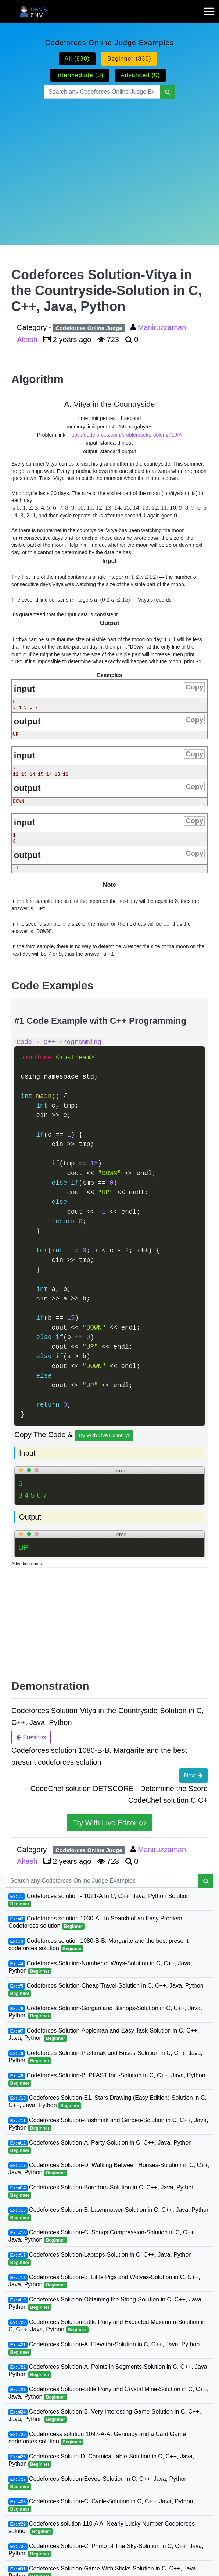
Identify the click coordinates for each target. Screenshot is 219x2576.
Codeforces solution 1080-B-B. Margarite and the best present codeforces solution (98, 1945)
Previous (31, 1737)
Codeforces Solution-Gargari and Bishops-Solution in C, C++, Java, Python (105, 2012)
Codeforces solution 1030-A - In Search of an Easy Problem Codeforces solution (95, 1922)
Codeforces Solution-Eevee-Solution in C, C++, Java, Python (97, 2483)
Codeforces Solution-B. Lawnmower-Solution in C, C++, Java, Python (109, 2214)
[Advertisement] (109, 163)
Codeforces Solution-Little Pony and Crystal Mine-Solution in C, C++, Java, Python (108, 2393)
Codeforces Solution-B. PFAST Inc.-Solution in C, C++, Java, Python (106, 2079)
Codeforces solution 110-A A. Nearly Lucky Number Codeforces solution (101, 2528)
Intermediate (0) (80, 75)
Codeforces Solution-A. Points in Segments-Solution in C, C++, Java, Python (108, 2371)
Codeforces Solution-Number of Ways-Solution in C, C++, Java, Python (100, 1967)
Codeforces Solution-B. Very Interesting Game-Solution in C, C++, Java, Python (104, 2415)
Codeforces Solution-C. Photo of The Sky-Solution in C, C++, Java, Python (106, 2550)
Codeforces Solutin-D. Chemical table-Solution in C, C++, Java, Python (101, 2460)
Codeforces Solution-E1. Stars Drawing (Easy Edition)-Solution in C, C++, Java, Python (107, 2102)
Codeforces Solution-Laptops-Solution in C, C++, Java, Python (100, 2259)
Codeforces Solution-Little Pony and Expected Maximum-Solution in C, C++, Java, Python (106, 2326)
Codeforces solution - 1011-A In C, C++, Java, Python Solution (98, 1900)
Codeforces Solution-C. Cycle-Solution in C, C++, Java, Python (100, 2505)
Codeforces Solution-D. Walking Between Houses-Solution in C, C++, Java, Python (108, 2169)
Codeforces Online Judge (88, 328)
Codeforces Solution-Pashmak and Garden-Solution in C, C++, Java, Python (108, 2124)
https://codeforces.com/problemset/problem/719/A (125, 435)
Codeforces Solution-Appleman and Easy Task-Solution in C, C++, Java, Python (103, 2034)
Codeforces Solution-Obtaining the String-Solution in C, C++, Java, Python (105, 2303)
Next (193, 1775)
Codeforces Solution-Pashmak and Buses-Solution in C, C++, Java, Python (105, 2057)
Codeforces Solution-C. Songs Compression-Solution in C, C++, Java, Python (102, 2236)
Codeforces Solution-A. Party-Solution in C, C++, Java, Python (100, 2146)
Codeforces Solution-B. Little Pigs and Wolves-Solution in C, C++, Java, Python (104, 2281)
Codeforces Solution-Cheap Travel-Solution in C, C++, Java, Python (106, 1990)
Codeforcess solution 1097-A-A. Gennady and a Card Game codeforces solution (97, 2438)
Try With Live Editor (104, 1435)
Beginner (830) (129, 58)
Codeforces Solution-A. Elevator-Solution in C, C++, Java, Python (104, 2348)
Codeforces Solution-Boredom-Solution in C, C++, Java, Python (101, 2191)
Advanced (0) (140, 75)
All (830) (77, 58)
